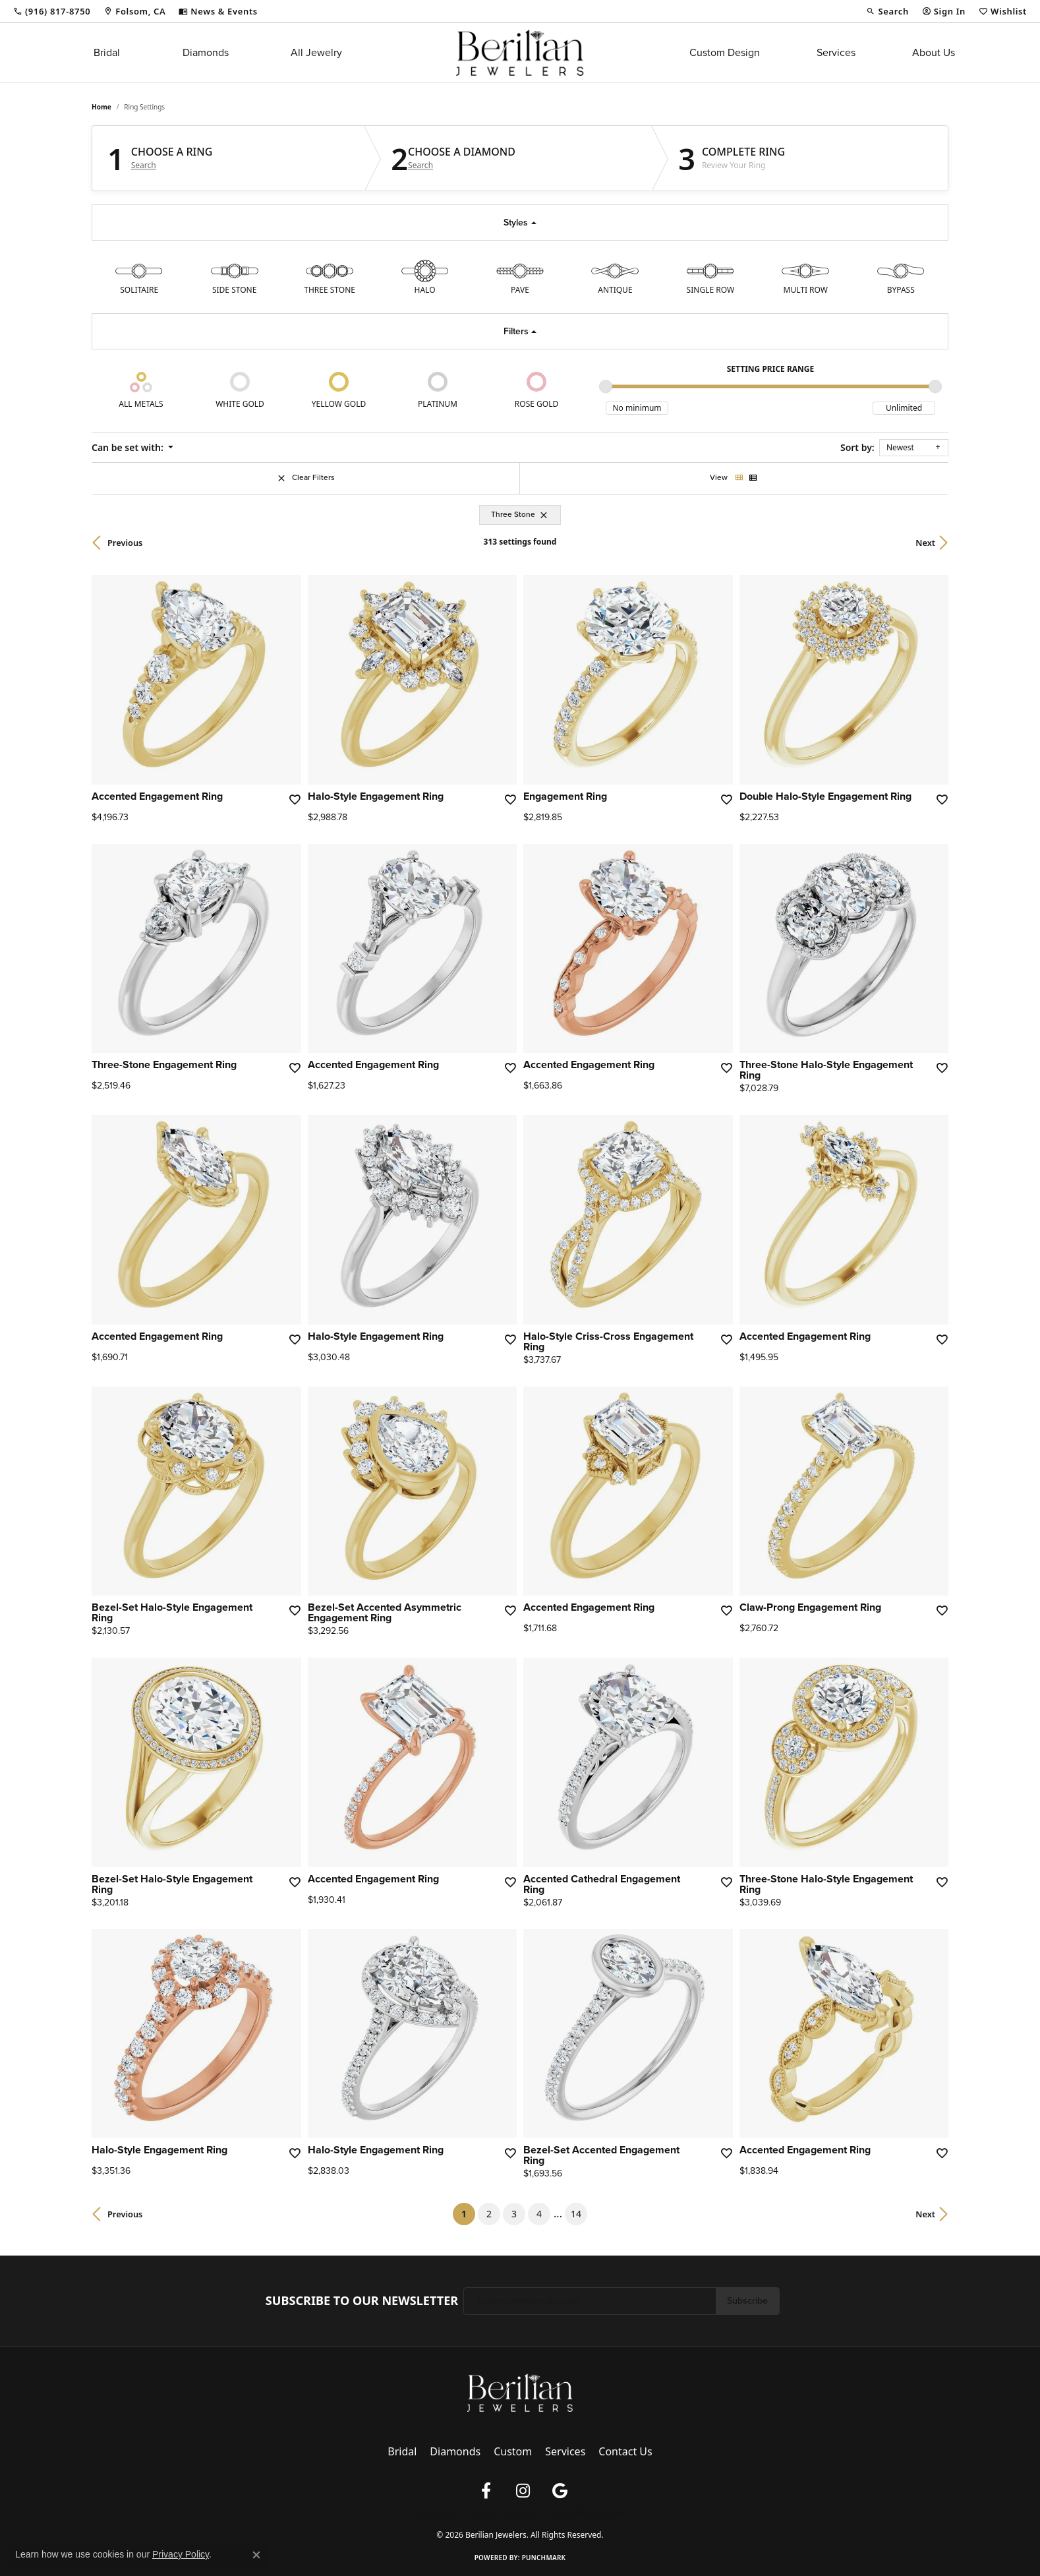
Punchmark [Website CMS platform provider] (544, 2557)
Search (143, 165)
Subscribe (747, 2300)
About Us (933, 52)
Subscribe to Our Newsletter (362, 2301)
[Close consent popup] (256, 2555)
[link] (51, 11)
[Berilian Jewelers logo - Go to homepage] (519, 52)
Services (836, 52)
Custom (513, 2451)
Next (925, 543)
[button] (887, 11)
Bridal (107, 52)
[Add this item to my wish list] (293, 799)
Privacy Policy (436, 2512)
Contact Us (625, 2451)
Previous (124, 543)
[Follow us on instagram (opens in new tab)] (522, 2491)
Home (101, 106)
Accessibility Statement (587, 2512)
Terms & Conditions (504, 2512)
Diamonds (206, 52)
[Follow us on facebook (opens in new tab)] (486, 2491)
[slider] (605, 386)
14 (576, 2213)
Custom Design (724, 52)
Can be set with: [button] (128, 447)
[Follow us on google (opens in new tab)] (559, 2491)
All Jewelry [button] (316, 52)
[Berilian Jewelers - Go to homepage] (520, 2391)
